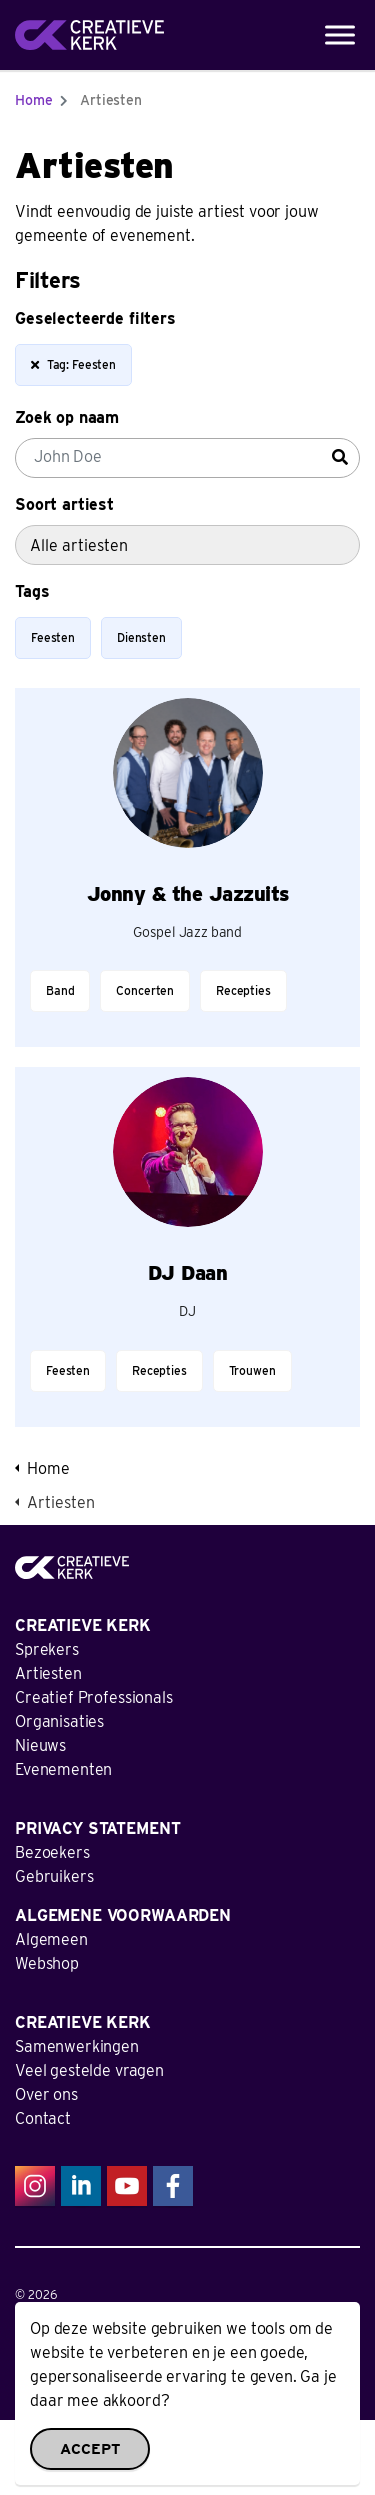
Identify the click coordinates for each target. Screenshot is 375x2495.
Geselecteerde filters (95, 318)
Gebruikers (54, 1876)
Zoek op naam (67, 417)
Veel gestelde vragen (89, 2070)
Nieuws (40, 1745)
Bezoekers (52, 1852)
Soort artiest (64, 504)
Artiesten (48, 1673)
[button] (187, 2457)
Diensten (141, 637)
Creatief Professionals (94, 1697)
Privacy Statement (63, 2332)
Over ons (46, 2094)
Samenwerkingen (77, 2046)
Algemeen (51, 1939)
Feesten (53, 637)
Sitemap (36, 2370)
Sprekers (47, 1649)
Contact (43, 2118)
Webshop (47, 1963)
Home (33, 100)
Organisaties (59, 1721)
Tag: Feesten (72, 365)
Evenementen (63, 1769)
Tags (32, 591)
